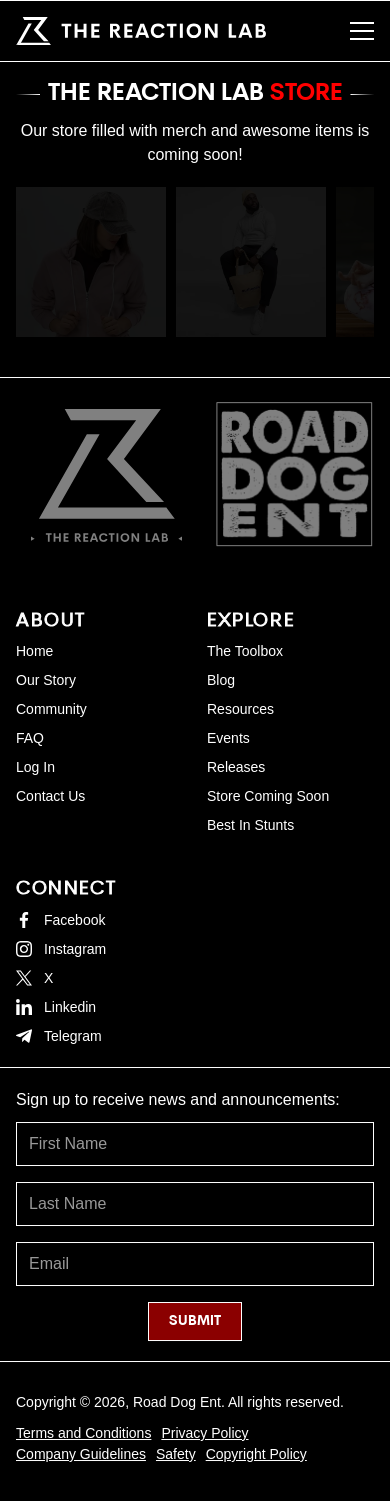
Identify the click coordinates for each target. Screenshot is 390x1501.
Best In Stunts (250, 825)
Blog (221, 680)
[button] (362, 31)
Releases (236, 767)
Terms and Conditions (83, 1433)
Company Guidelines (81, 1454)
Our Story (46, 680)
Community (51, 709)
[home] (141, 31)
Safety (176, 1454)
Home (34, 651)
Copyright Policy (256, 1454)
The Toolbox (245, 651)
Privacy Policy (204, 1433)
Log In (35, 767)
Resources (240, 709)
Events (228, 738)
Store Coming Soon (268, 796)
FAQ (30, 738)
